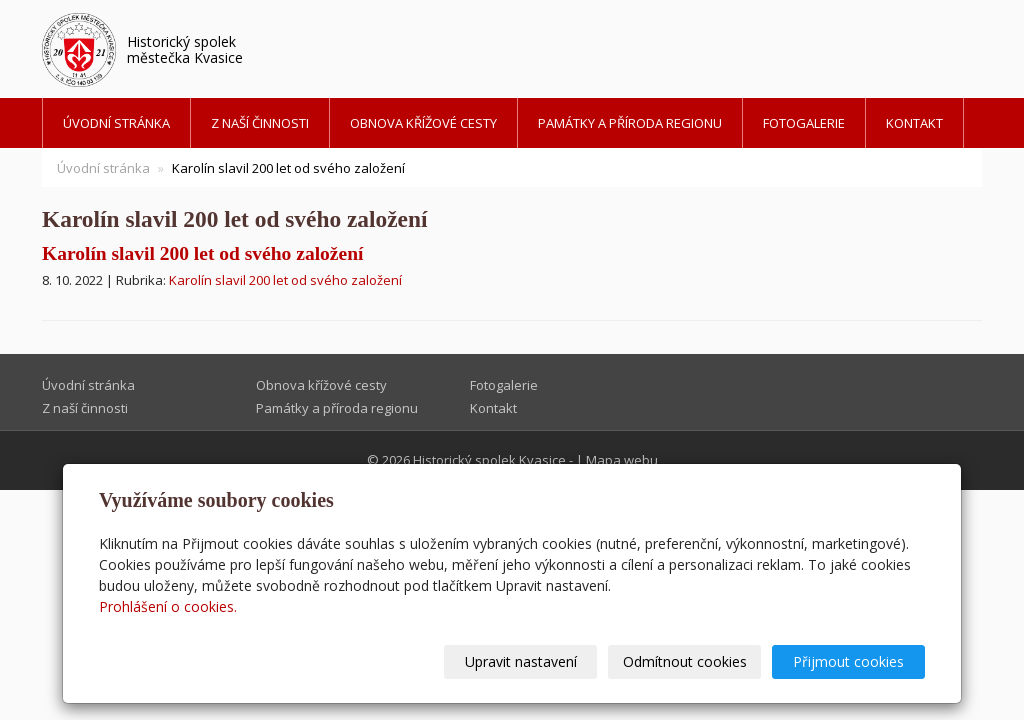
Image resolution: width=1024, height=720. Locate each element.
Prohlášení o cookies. (168, 606)
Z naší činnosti (260, 123)
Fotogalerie (804, 123)
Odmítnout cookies (685, 661)
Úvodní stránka (116, 123)
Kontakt (914, 123)
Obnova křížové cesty (423, 123)
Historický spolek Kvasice (489, 460)
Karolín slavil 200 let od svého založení (202, 253)
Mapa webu (622, 460)
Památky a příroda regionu (630, 123)
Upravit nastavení (521, 661)
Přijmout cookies (848, 661)
